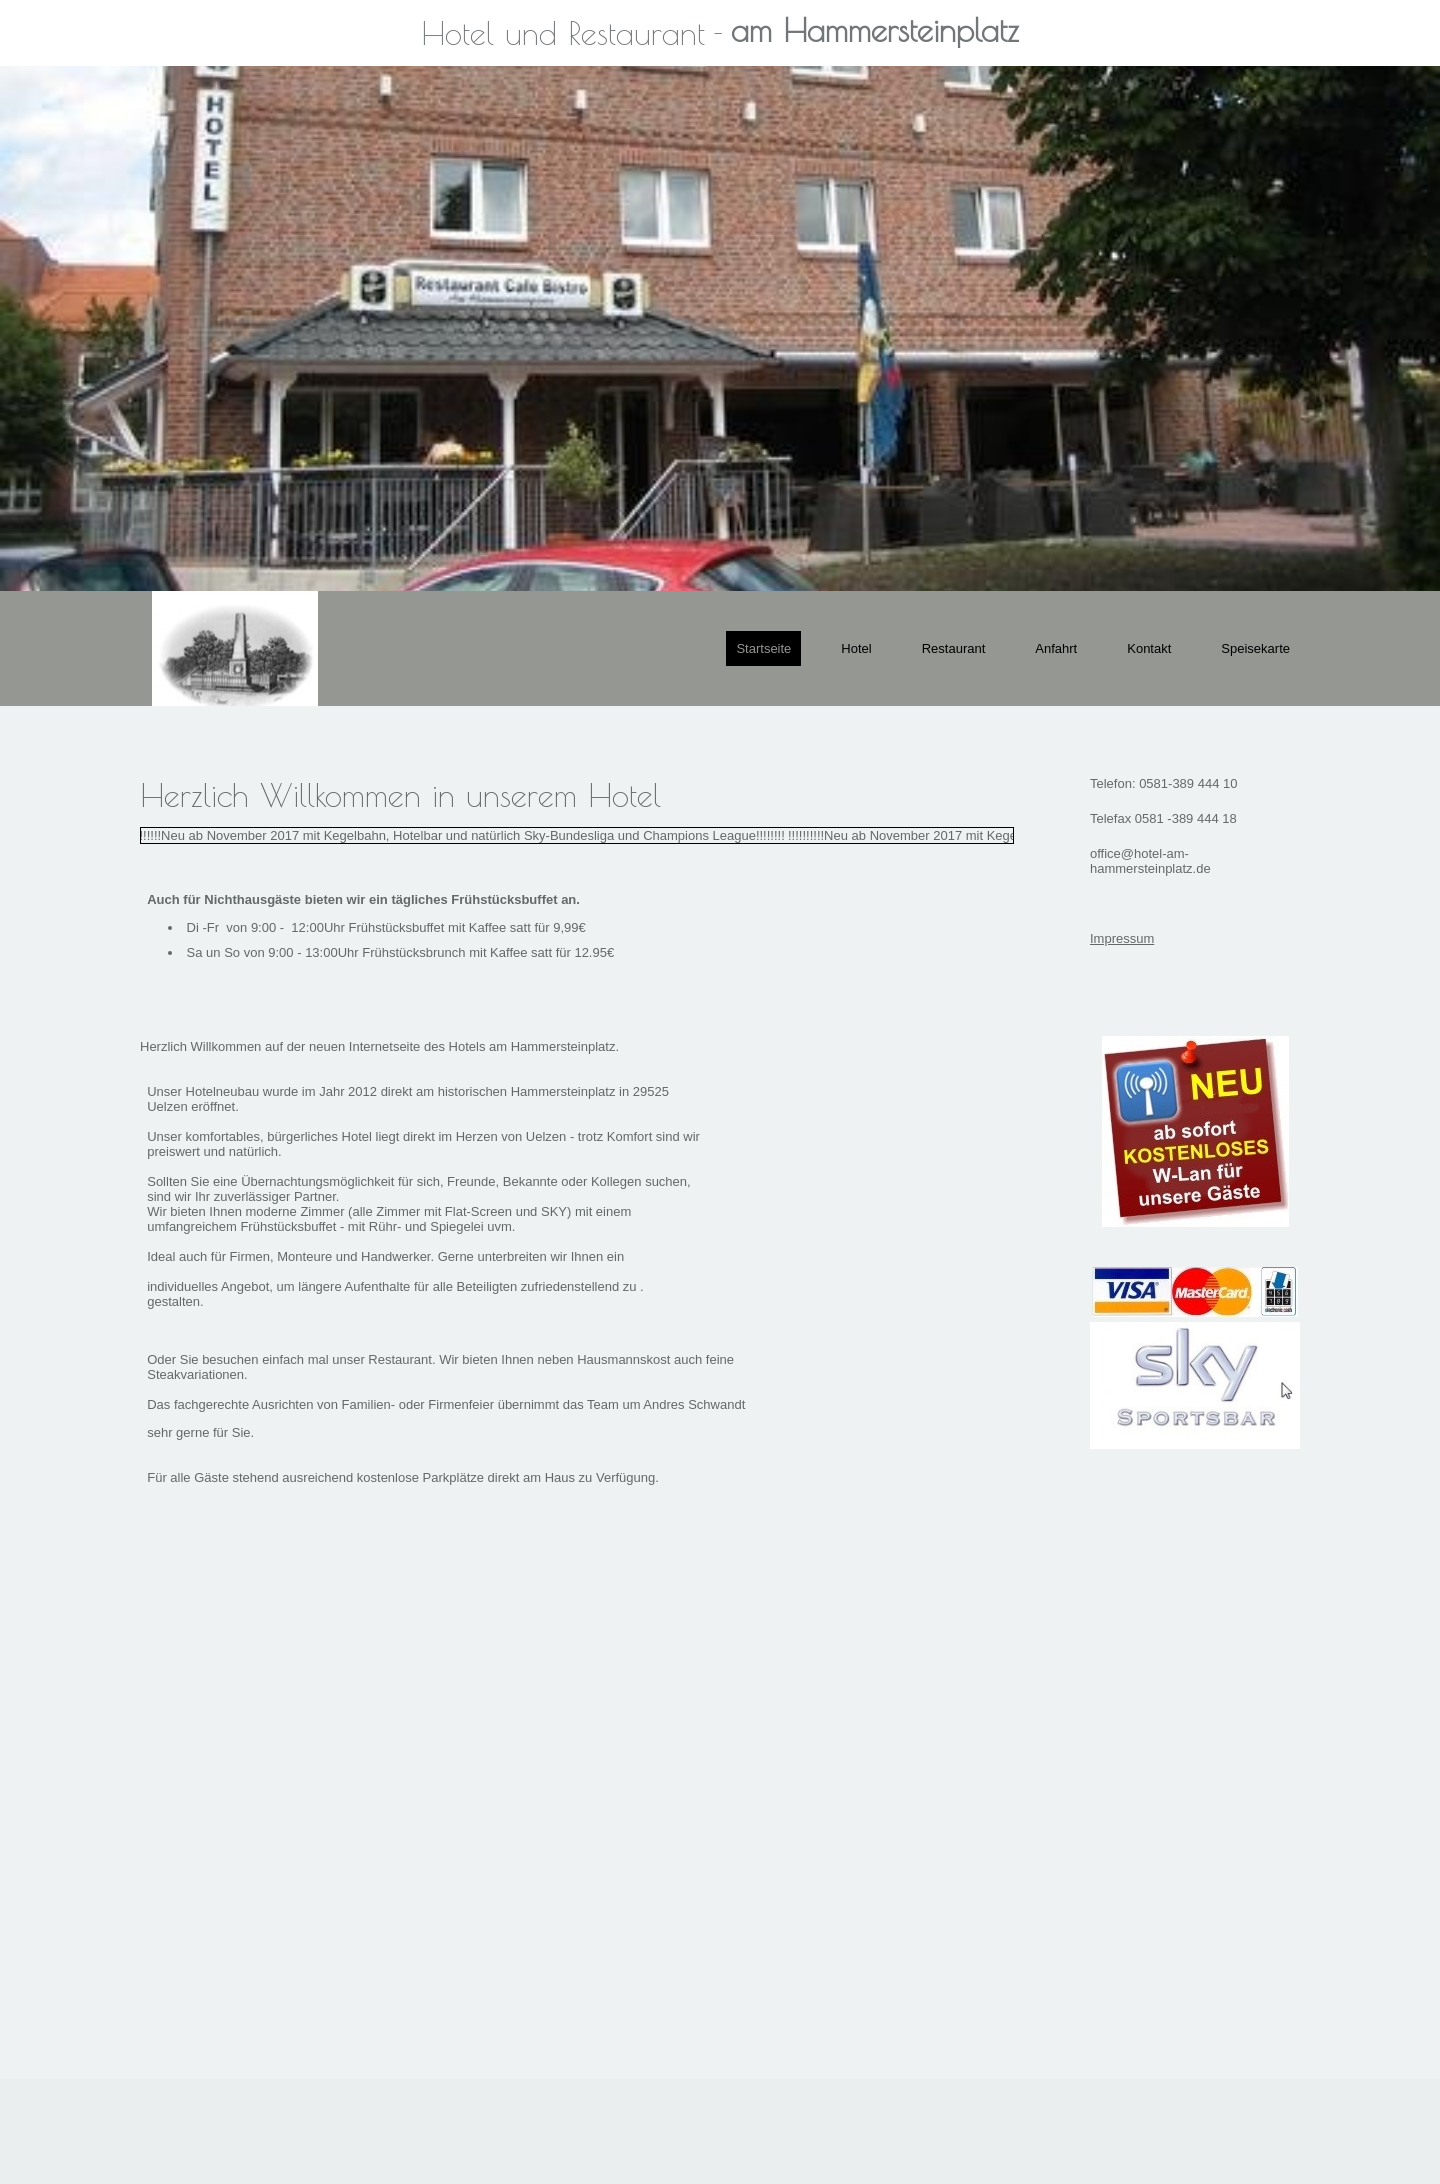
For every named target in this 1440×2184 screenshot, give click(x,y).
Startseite (763, 648)
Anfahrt (1056, 648)
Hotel (856, 648)
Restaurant (954, 648)
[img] (720, 328)
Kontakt (1149, 648)
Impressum (1122, 938)
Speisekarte (1255, 648)
